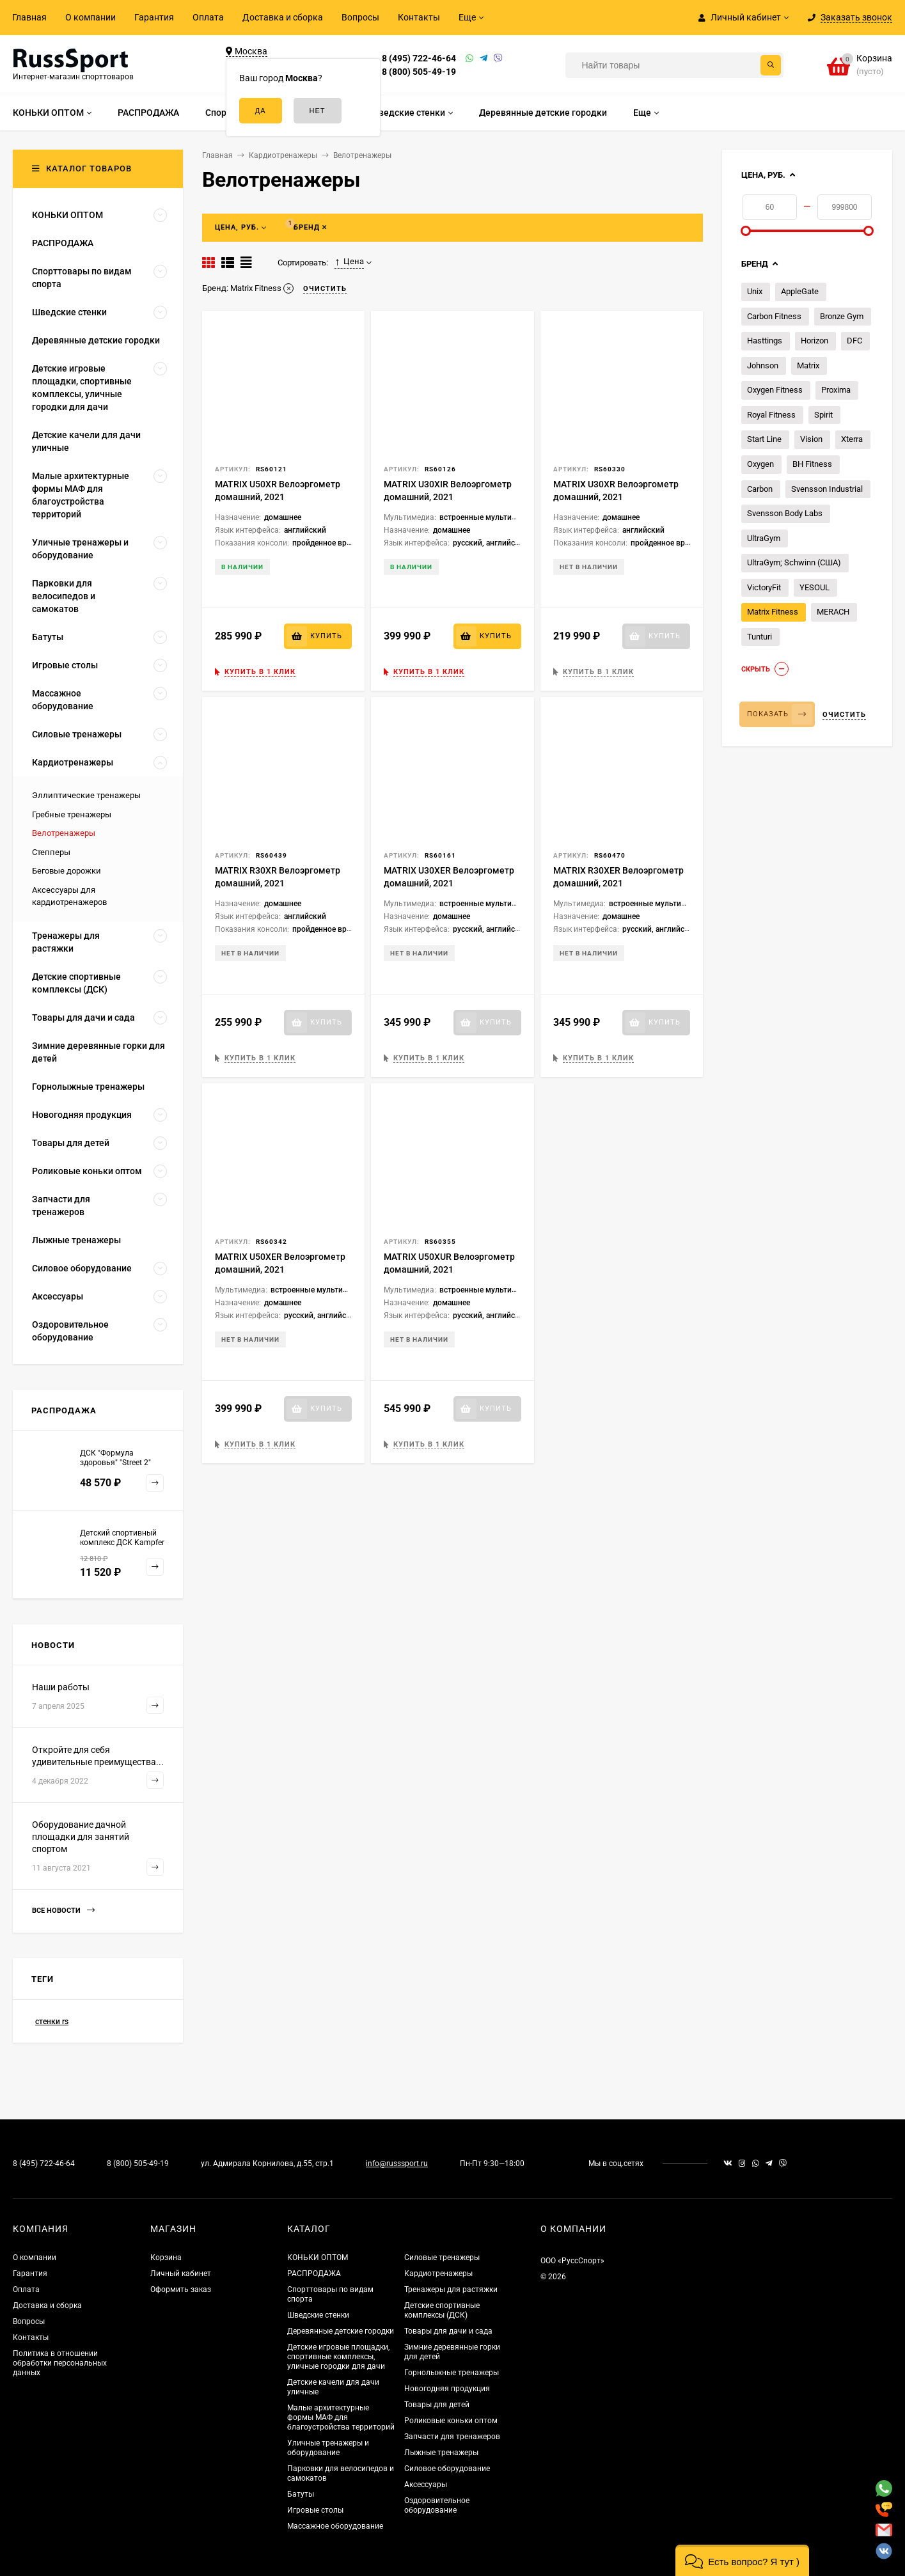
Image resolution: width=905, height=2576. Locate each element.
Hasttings (764, 340)
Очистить (844, 715)
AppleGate (800, 291)
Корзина (166, 2257)
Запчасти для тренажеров (452, 2436)
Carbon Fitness (774, 316)
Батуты (300, 2494)
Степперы (51, 852)
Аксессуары (425, 2484)
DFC (854, 340)
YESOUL (814, 587)
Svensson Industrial (827, 489)
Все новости (63, 1911)
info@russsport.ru (397, 2163)
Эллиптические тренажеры (86, 795)
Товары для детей (436, 2404)
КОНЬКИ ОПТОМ (317, 2257)
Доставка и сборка (282, 17)
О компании (90, 17)
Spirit (823, 415)
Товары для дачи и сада (448, 2331)
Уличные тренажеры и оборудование (328, 2448)
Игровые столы (315, 2510)
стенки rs (51, 2021)
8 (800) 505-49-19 (419, 72)
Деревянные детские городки (340, 2331)
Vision (811, 439)
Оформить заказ (180, 2289)
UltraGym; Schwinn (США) (794, 562)
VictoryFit (764, 587)
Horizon (814, 340)
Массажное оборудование (335, 2526)
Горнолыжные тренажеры (451, 2372)
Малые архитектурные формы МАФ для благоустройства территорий (341, 2417)
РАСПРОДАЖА (314, 2273)
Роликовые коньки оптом (451, 2420)
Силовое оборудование (447, 2468)
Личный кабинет (180, 2273)
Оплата (208, 17)
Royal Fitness (771, 415)
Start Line (764, 439)
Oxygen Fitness (775, 390)
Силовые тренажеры (442, 2257)
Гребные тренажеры (71, 814)
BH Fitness (812, 464)
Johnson (762, 365)
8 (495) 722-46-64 (419, 58)
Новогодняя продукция (447, 2388)
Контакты (419, 17)
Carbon (760, 489)
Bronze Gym (841, 316)
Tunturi (759, 636)
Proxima (836, 390)
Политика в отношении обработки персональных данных (60, 2363)
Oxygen (760, 464)
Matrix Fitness (772, 612)
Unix (754, 291)
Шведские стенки (318, 2315)
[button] (742, 2560)
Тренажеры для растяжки (451, 2289)
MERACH (833, 612)
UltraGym (763, 538)
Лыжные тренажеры (441, 2452)
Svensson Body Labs (784, 513)
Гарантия (154, 17)
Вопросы (360, 17)
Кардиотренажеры (438, 2273)
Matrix (808, 365)
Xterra (852, 439)
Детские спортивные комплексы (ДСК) (442, 2310)
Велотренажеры (63, 833)
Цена (349, 261)
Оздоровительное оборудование (436, 2505)
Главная (29, 17)
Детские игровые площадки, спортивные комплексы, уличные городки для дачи (338, 2357)
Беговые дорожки (66, 871)
